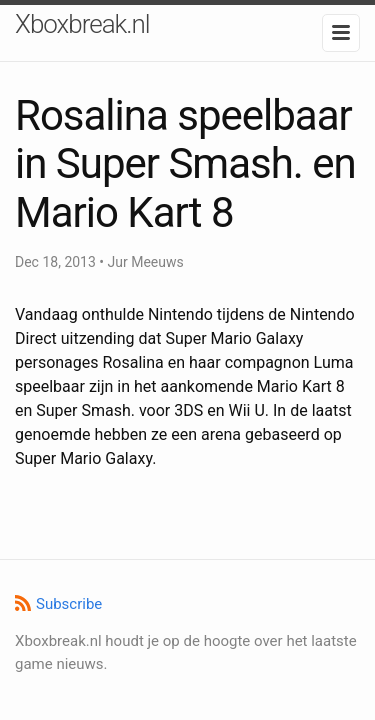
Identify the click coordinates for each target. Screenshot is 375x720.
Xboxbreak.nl (82, 24)
